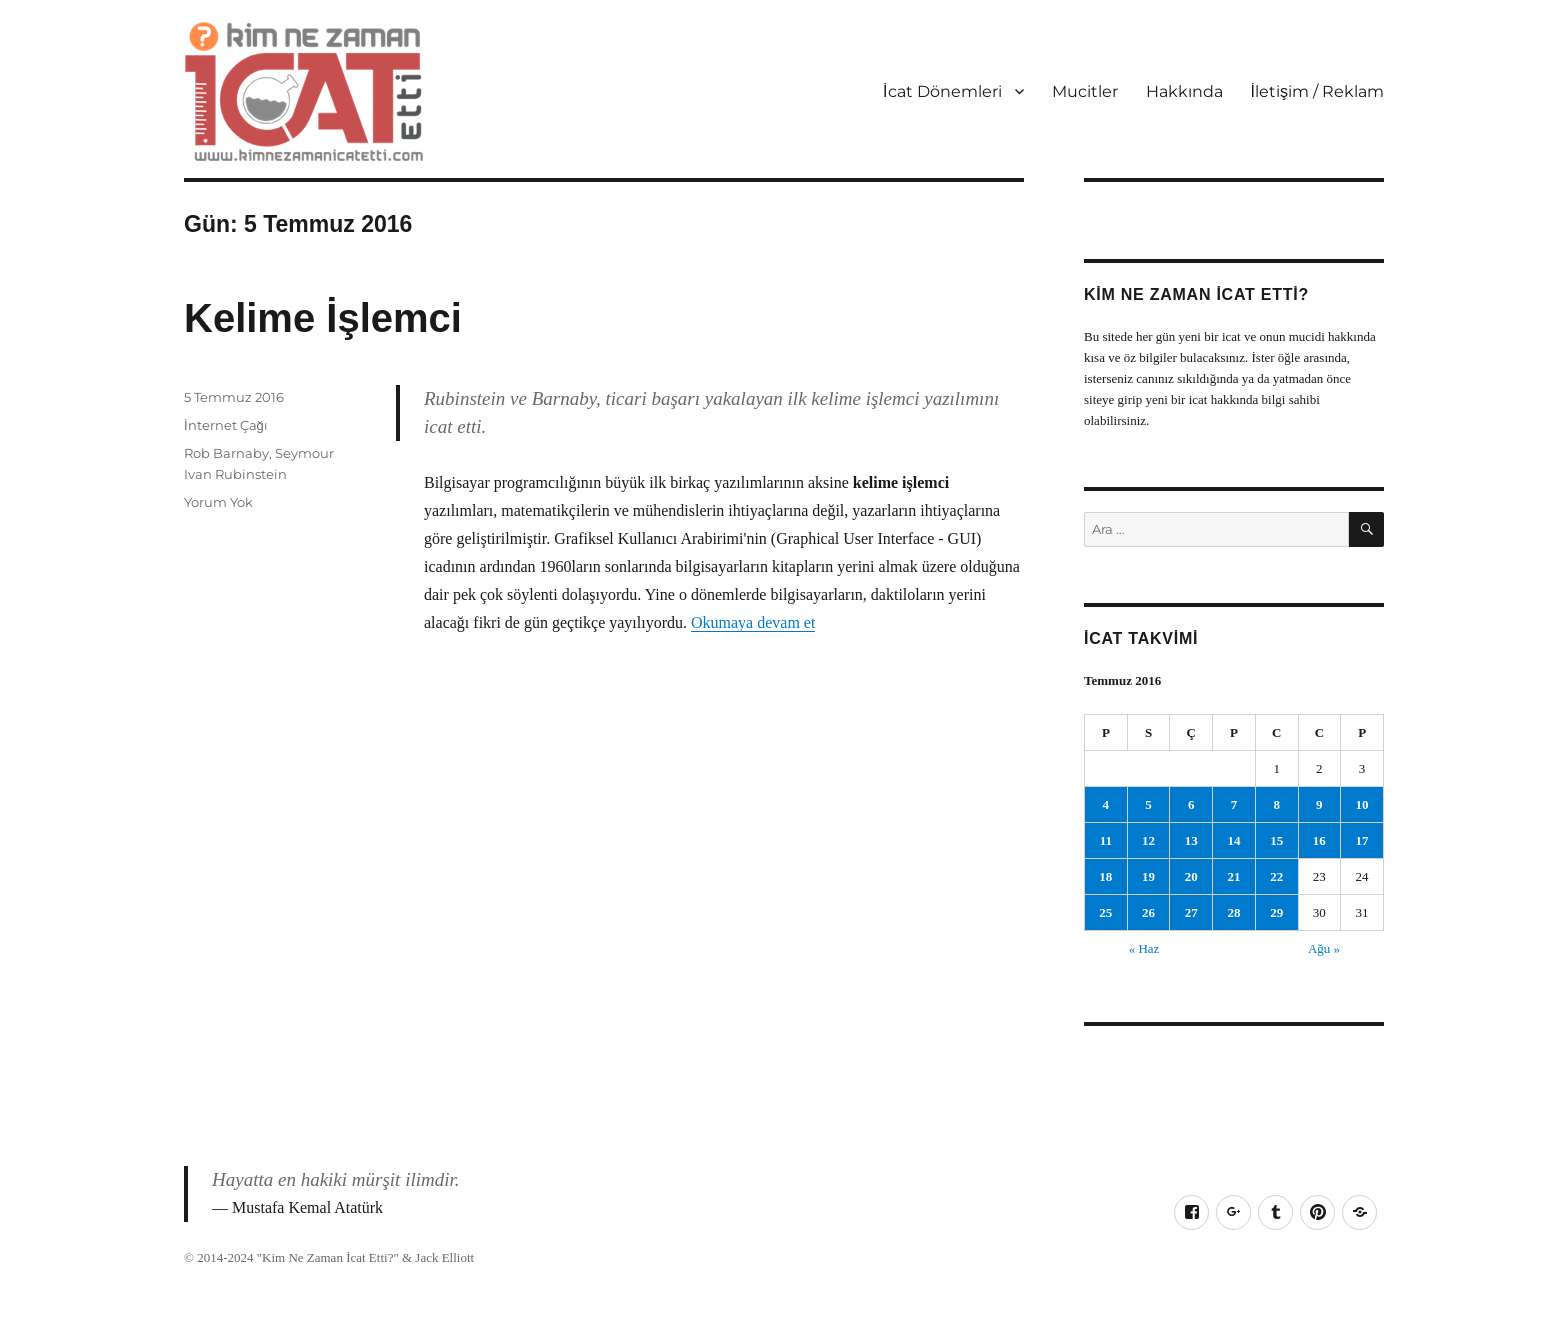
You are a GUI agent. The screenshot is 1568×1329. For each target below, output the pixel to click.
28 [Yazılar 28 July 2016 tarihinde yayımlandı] (1233, 912)
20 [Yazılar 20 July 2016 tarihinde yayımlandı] (1191, 876)
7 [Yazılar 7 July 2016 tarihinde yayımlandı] (1234, 804)
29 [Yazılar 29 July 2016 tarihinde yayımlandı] (1276, 912)
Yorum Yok (218, 502)
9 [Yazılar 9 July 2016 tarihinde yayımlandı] (1319, 804)
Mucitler (1085, 91)
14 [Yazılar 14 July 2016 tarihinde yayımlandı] (1233, 840)
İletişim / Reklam (1317, 91)
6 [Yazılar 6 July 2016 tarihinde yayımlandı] (1191, 804)
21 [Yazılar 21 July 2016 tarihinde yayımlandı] (1233, 876)
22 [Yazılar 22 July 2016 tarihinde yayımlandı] (1276, 876)
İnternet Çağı (226, 425)
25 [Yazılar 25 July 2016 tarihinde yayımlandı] (1105, 912)
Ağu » (1324, 948)
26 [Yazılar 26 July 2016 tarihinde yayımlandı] (1148, 912)
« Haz (1144, 948)
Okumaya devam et (753, 622)
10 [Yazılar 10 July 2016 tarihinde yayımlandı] (1362, 804)
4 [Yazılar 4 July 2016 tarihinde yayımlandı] (1106, 804)
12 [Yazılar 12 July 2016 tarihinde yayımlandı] (1148, 840)
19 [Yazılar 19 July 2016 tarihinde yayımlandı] (1148, 876)
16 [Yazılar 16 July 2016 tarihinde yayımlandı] (1319, 840)
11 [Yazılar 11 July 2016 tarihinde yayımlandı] (1106, 840)
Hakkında (1184, 91)
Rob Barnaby (226, 453)
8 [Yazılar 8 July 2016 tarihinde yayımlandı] (1276, 804)
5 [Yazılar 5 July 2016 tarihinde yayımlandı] (1148, 804)
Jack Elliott (444, 1257)
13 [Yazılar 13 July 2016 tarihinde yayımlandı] (1191, 840)
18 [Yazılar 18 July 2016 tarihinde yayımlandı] (1105, 876)
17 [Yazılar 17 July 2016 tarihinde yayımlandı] (1362, 840)
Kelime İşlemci (323, 318)
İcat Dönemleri (942, 91)
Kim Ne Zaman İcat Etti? (327, 1257)
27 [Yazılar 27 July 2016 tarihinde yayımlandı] (1191, 912)
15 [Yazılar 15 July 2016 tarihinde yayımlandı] (1276, 840)
